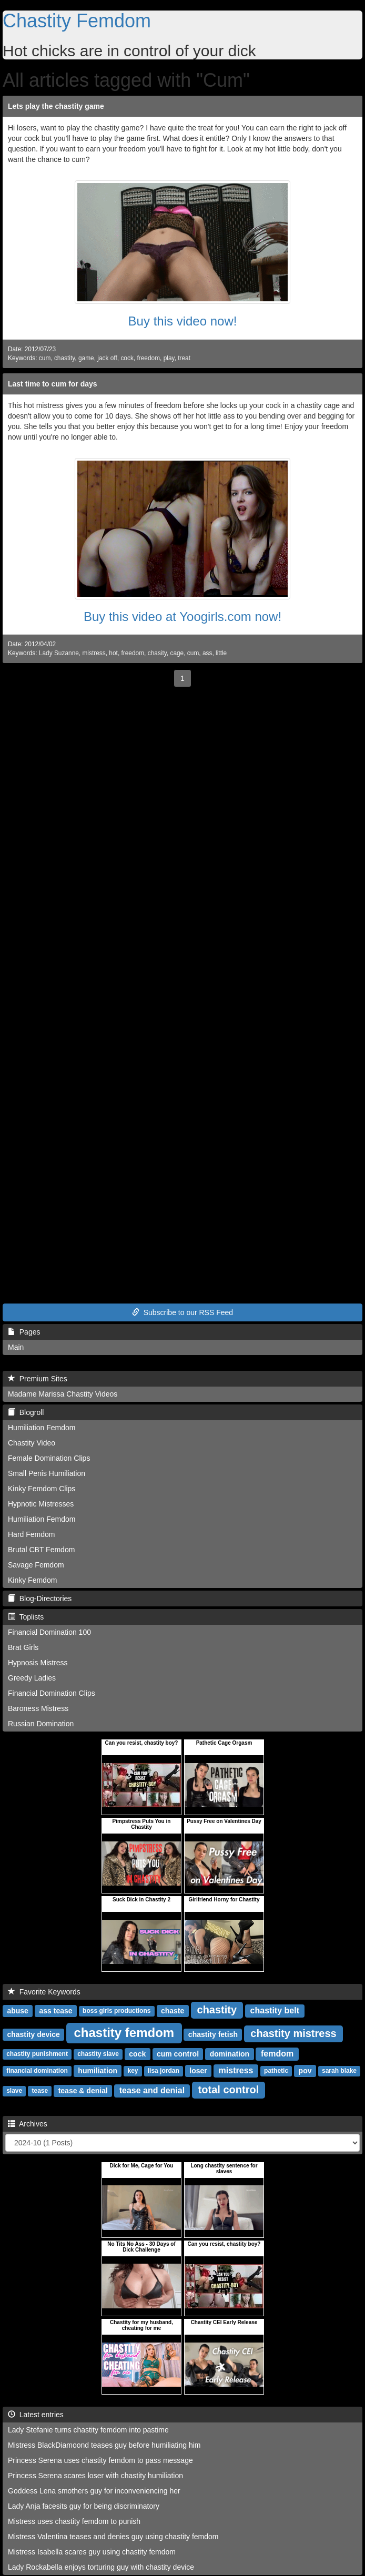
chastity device (33, 2034)
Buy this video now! (182, 321)
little (221, 653)
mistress (93, 653)
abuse (17, 2011)
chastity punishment (37, 2054)
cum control (178, 2054)
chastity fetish (213, 2034)
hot (113, 653)
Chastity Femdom (77, 21)
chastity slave (98, 2054)
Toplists (26, 1617)
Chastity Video (31, 1443)
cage (177, 653)
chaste (172, 2011)
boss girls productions (116, 2011)
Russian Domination (41, 1723)
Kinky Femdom (32, 1580)
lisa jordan (163, 2071)
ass (207, 653)
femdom (277, 2053)
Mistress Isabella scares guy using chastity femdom (92, 2552)
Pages (24, 1332)
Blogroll (26, 1412)
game (86, 358)
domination (229, 2054)
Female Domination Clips (49, 1458)
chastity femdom (124, 2032)
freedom (148, 358)
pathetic (276, 2071)
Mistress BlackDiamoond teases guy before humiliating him (104, 2445)
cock (126, 358)
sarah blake (339, 2071)
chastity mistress (293, 2033)
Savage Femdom (36, 1565)
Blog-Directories (40, 1598)
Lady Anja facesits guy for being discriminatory (83, 2506)
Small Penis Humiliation (46, 1473)
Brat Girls (23, 1647)
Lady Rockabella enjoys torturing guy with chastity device (101, 2567)
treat (184, 358)
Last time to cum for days (52, 384)
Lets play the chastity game (56, 106)
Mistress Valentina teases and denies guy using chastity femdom (113, 2536)
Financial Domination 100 (49, 1632)
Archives (27, 2124)
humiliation (97, 2070)
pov (305, 2070)
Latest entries (36, 2414)
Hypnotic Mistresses (41, 1504)
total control (228, 2089)
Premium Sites (37, 1378)
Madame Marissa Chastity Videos (62, 1394)
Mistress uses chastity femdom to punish (74, 2521)
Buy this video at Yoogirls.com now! (182, 616)
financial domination (37, 2071)
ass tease (56, 2011)
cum (44, 358)
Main (16, 1347)
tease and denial (152, 2090)
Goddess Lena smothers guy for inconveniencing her (94, 2491)
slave (14, 2091)
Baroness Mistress (38, 1708)
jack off (107, 358)
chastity (64, 358)
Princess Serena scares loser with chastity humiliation (95, 2475)
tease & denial (83, 2090)
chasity (157, 653)
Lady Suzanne (59, 653)
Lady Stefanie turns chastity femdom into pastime (88, 2430)
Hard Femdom (31, 1534)
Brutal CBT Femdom (41, 1549)
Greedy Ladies (32, 1678)
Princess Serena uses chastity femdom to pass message (100, 2460)
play (169, 358)
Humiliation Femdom (41, 1427)
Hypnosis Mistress (38, 1662)
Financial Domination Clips (51, 1693)
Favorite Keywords (44, 1992)
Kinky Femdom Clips (41, 1488)
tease (40, 2091)
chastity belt (274, 2010)
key (132, 2071)
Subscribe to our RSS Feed (182, 1312)
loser (198, 2070)
